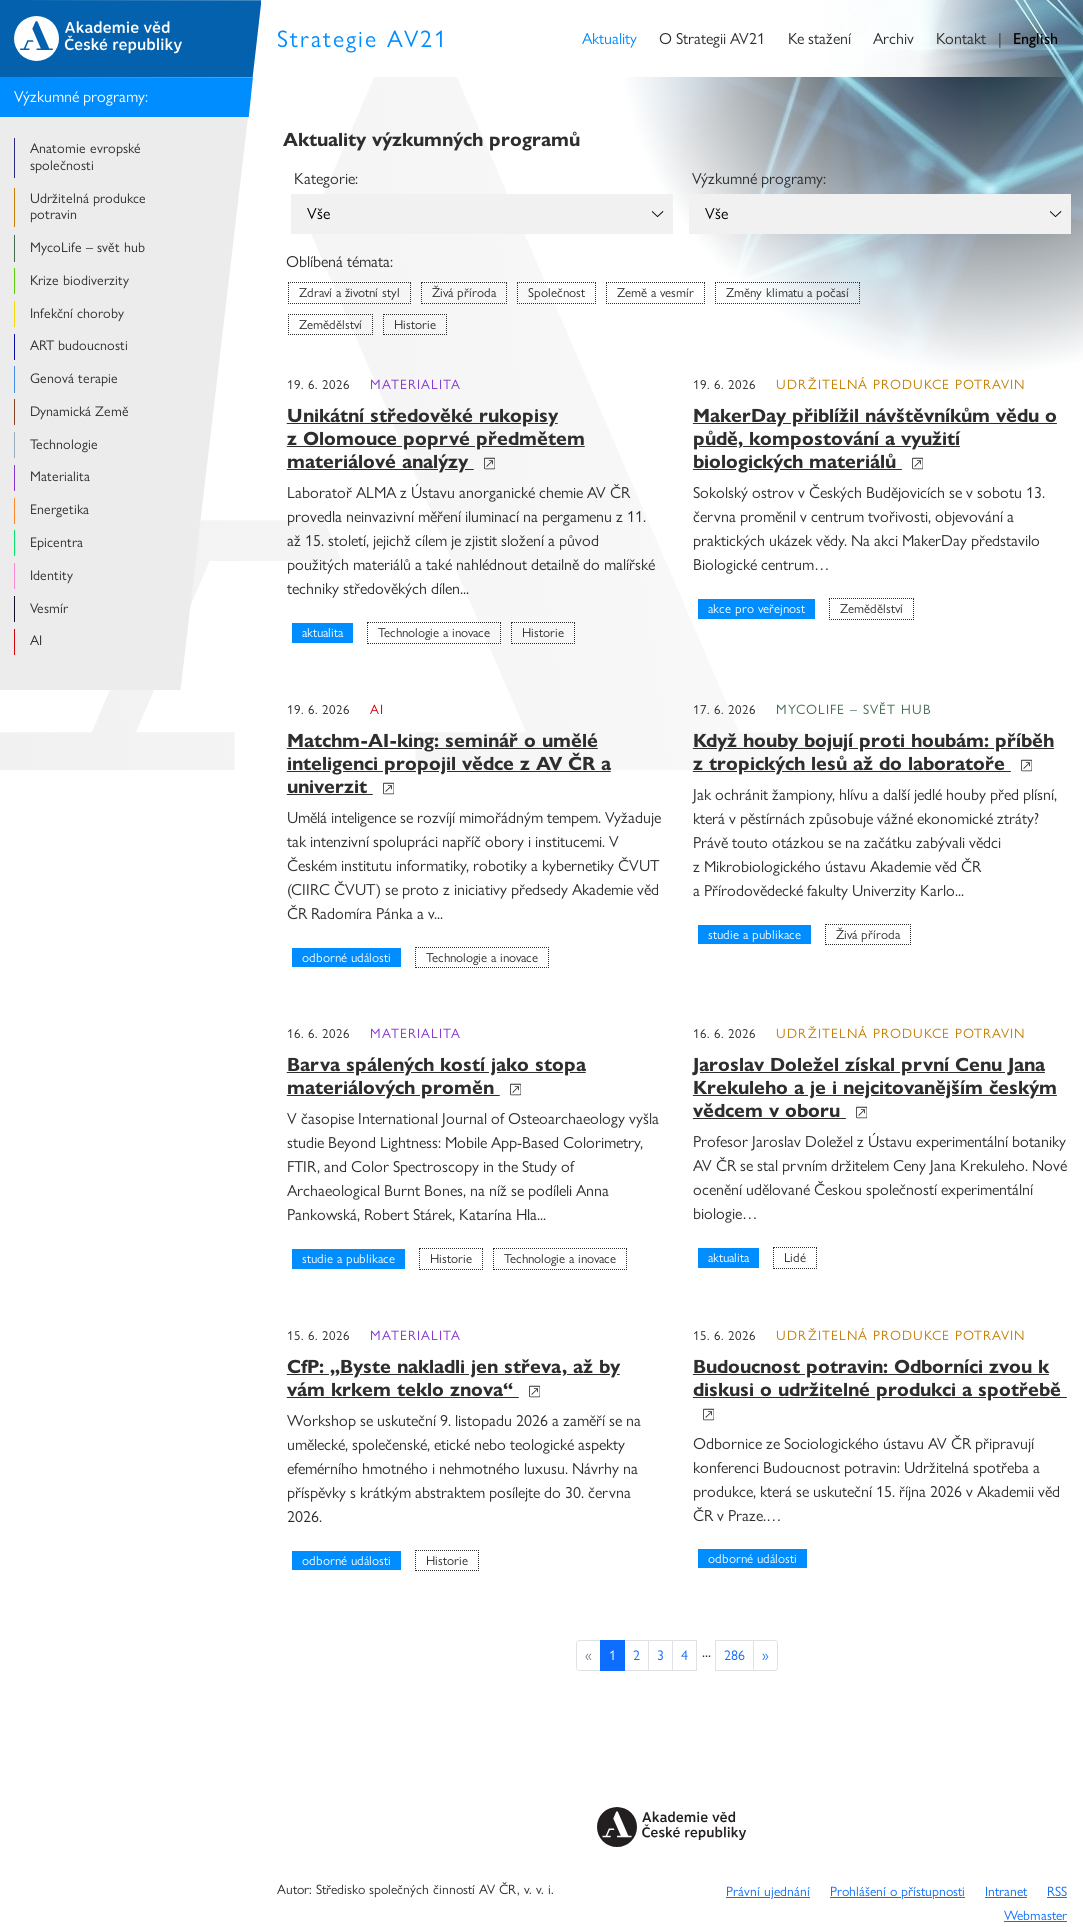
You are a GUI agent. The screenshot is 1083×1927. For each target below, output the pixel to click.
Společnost (556, 292)
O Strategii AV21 (712, 38)
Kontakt (961, 38)
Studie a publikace (754, 934)
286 (734, 1655)
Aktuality (609, 38)
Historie (415, 324)
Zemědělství (330, 324)
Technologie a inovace (434, 632)
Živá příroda (464, 292)
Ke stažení (819, 38)
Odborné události (346, 957)
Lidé (795, 1257)
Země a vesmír (655, 292)
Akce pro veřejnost (756, 608)
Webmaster (1035, 1915)
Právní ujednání (768, 1891)
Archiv (893, 38)
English (1035, 38)
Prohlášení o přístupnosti (897, 1891)
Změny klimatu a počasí (787, 292)
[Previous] (765, 1655)
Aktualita (322, 632)
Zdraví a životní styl (349, 292)
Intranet (1006, 1891)
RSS (1057, 1891)
